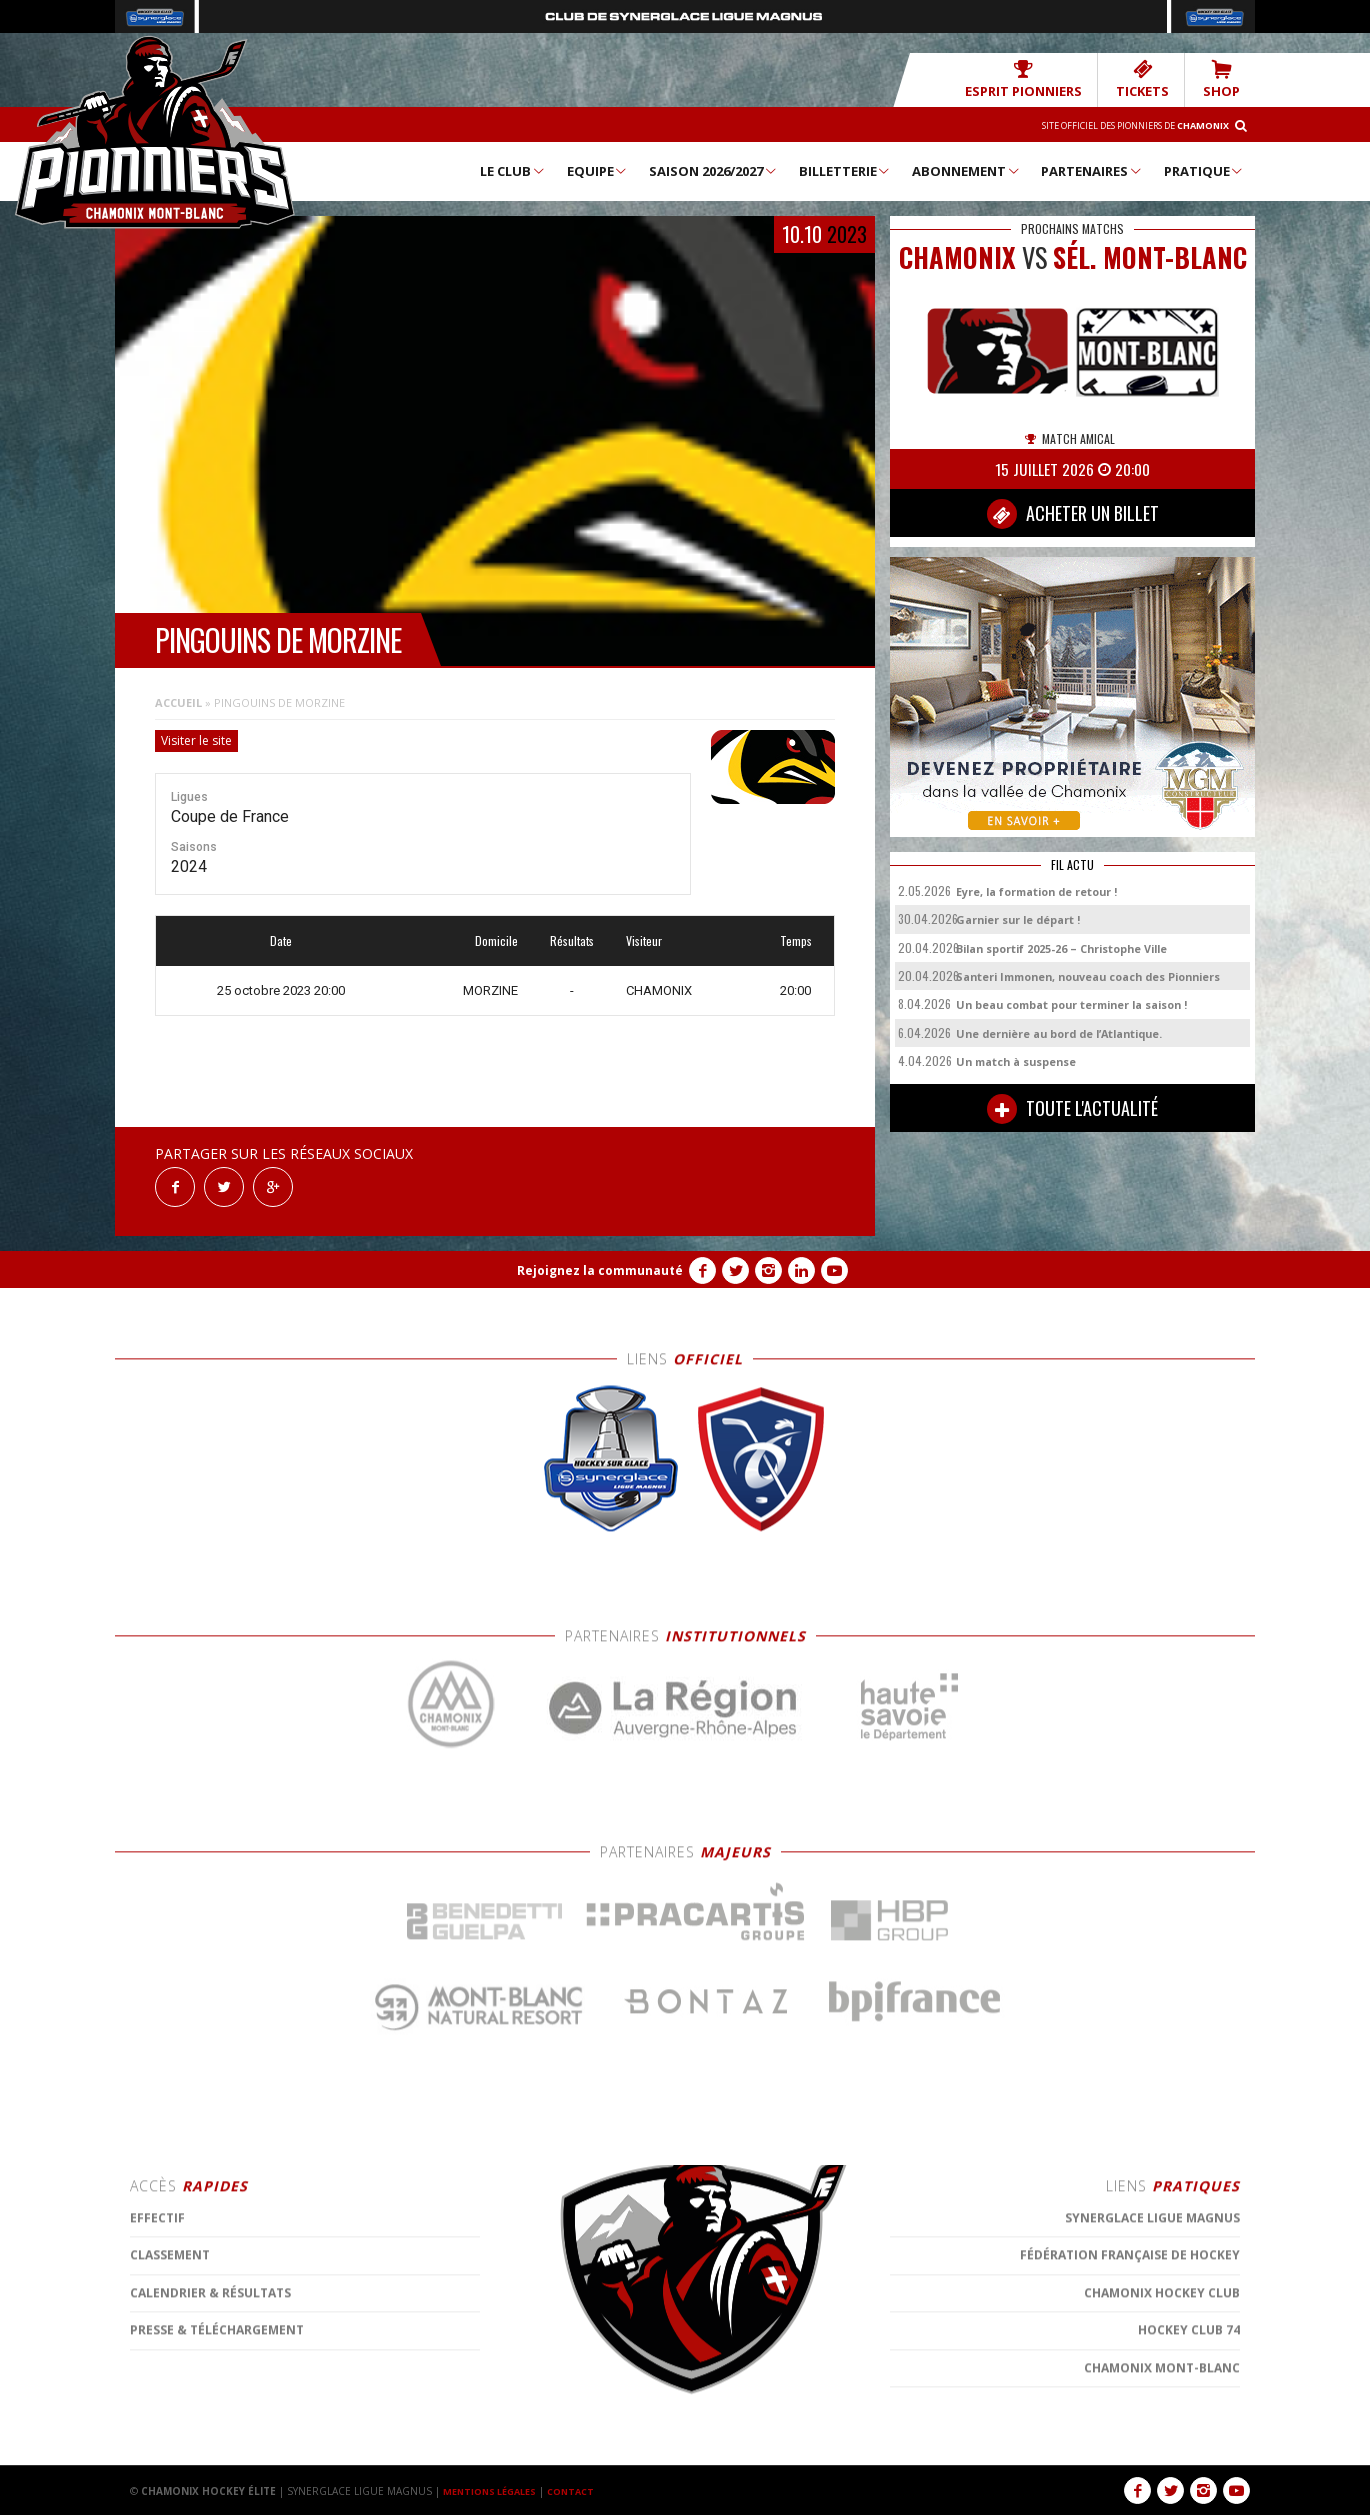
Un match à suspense (1016, 1060)
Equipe (598, 170)
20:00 (795, 989)
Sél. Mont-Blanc (1150, 256)
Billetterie (845, 170)
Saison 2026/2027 (713, 170)
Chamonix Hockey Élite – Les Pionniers (155, 131)
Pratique (1204, 170)
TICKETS (1154, 78)
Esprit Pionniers (1051, 78)
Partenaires (1092, 170)
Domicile (496, 939)
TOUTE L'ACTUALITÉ (1072, 1108)
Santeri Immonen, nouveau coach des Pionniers (1088, 975)
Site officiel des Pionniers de (1116, 124)
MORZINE (490, 989)
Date (281, 939)
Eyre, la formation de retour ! (1036, 890)
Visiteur (644, 939)
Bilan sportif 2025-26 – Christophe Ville (1061, 947)
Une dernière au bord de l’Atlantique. (1059, 1032)
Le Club (513, 170)
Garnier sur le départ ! (1018, 918)
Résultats (572, 939)
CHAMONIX (659, 989)
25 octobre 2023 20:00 (281, 989)
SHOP (1225, 78)
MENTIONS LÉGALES (495, 2490)
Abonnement (966, 170)
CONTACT (584, 2490)
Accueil (178, 701)
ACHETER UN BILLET (1073, 513)
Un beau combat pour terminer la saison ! (1071, 1003)
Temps (796, 939)
